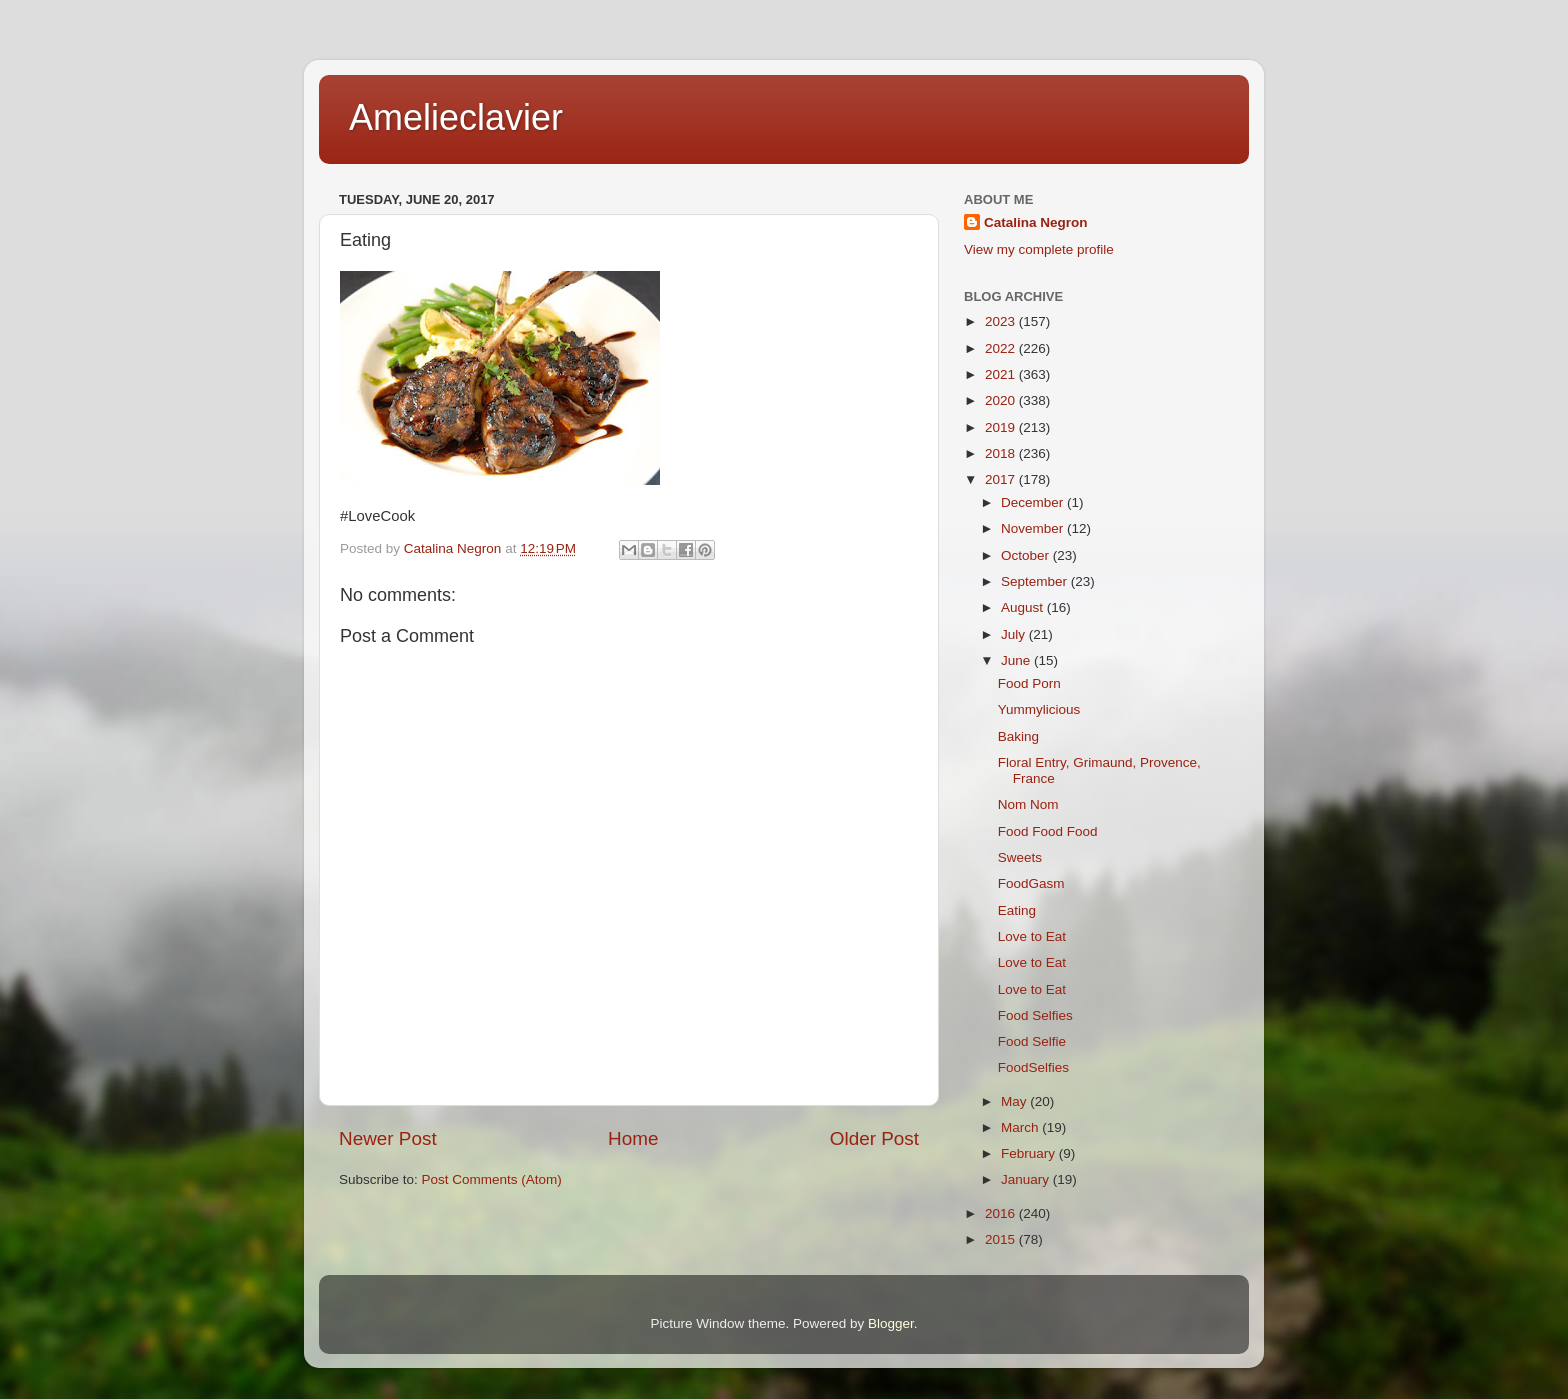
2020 (1002, 400)
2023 (1002, 321)
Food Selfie (1032, 1041)
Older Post (874, 1138)
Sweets (1020, 857)
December (1034, 502)
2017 (1002, 479)
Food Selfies (1035, 1015)
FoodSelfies (1033, 1067)
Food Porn (1029, 683)
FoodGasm (1031, 883)
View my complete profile (1039, 249)
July (1015, 634)
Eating (1017, 910)
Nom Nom (1028, 804)
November (1034, 528)
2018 (1002, 453)
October (1027, 555)
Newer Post (388, 1138)
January (1027, 1179)
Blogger (891, 1323)
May (1015, 1101)
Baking (1018, 736)
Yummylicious (1039, 709)
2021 (1002, 374)
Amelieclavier (456, 117)
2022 (1002, 348)
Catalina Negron (1036, 222)
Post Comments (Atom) (492, 1179)
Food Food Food (1048, 831)
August (1024, 607)
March (1021, 1127)
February (1030, 1153)
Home (633, 1138)
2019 (1002, 427)
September (1036, 581)
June (1017, 660)
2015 (1002, 1239)
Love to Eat (1032, 936)
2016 (1002, 1213)
